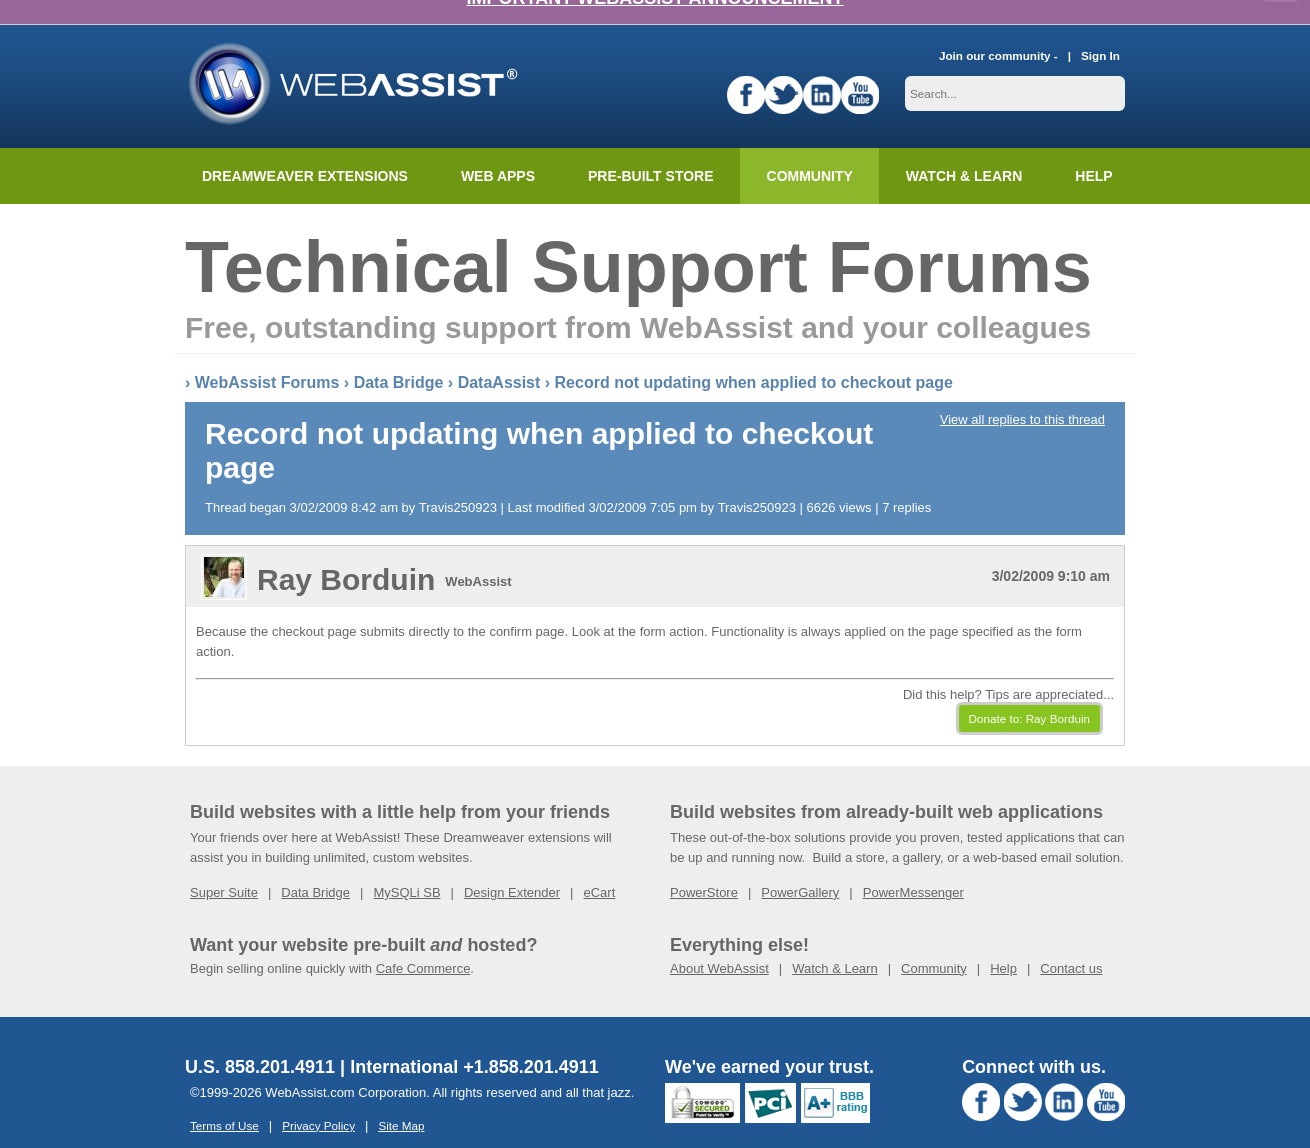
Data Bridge (399, 357)
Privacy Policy (318, 1100)
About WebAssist (719, 943)
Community (810, 151)
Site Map (401, 1100)
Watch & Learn (964, 151)
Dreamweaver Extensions (305, 151)
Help (1003, 943)
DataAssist (499, 357)
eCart (599, 867)
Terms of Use (224, 1100)
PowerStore (704, 867)
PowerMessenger (913, 867)
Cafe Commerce (423, 943)
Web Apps (498, 151)
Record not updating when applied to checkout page (754, 357)
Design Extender (512, 867)
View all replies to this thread (1022, 394)
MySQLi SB (406, 867)
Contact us (1071, 943)
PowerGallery (800, 867)
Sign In (1100, 30)
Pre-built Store (651, 151)
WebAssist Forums (267, 357)
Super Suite (224, 867)
